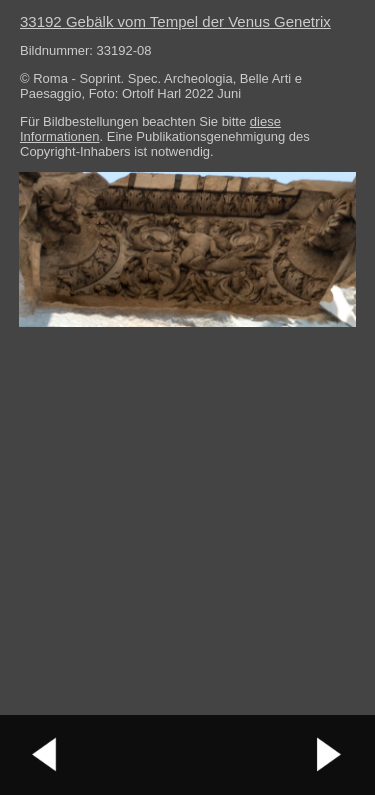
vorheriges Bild (45, 755)
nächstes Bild (330, 755)
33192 (175, 21)
